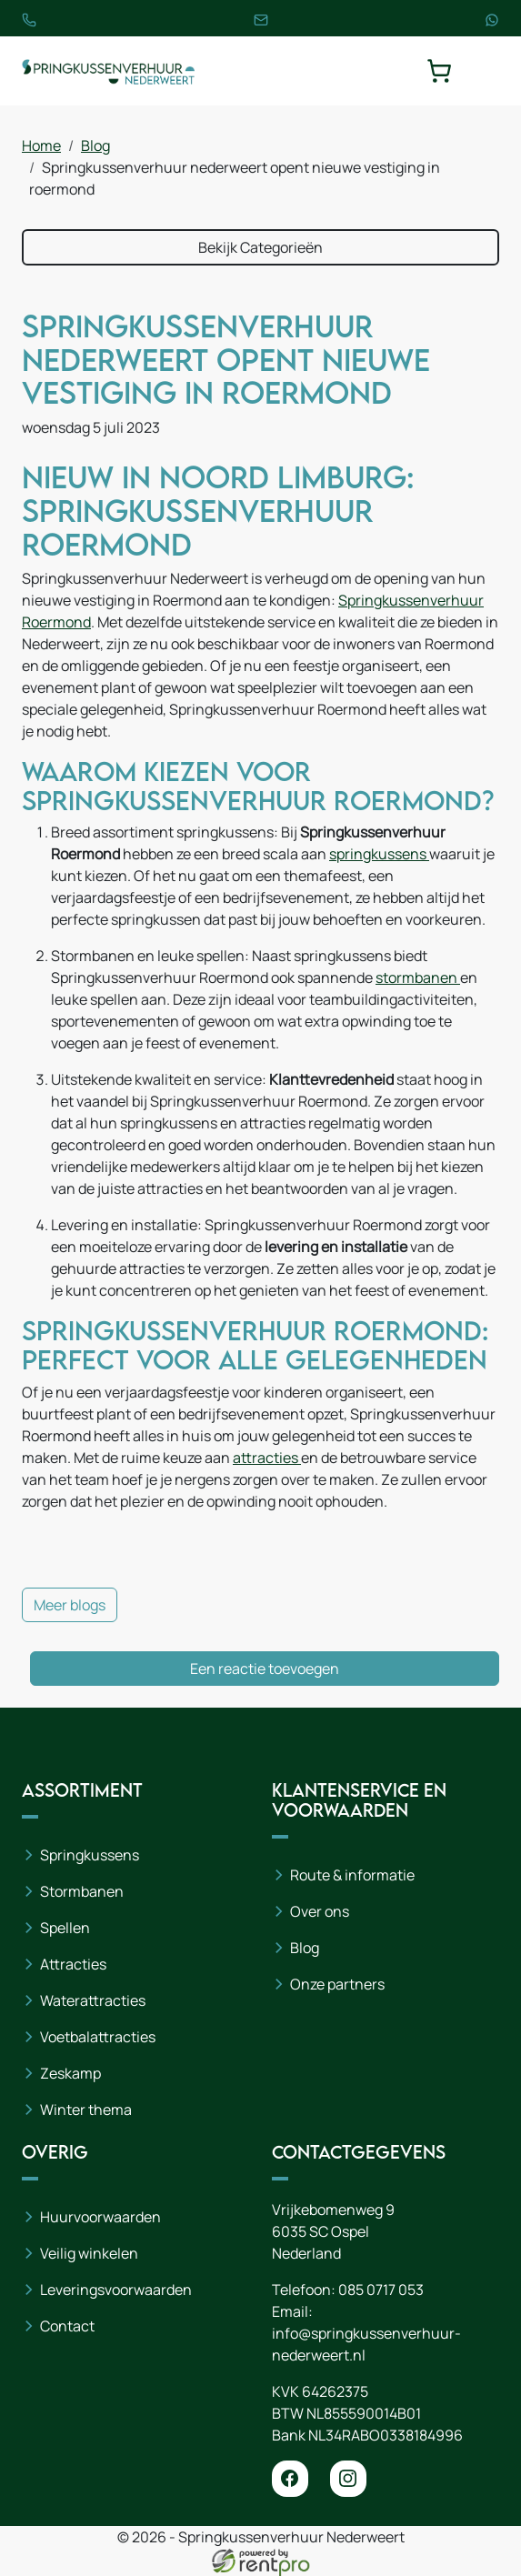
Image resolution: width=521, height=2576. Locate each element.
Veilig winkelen (89, 2253)
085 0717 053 (381, 2290)
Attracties (73, 1964)
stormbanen (418, 977)
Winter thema (86, 2110)
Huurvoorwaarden (100, 2217)
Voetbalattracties (97, 2037)
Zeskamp (70, 2073)
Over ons (319, 1911)
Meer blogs (69, 1605)
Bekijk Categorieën (260, 247)
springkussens (379, 854)
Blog (95, 145)
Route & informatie (352, 1875)
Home (41, 145)
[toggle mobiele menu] (486, 71)
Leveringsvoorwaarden (116, 2290)
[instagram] (348, 2479)
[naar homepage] (108, 71)
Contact (67, 2326)
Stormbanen (82, 1891)
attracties (267, 1458)
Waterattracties (92, 2000)
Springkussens (89, 1855)
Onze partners (337, 1984)
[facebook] (290, 2479)
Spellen (65, 1928)
